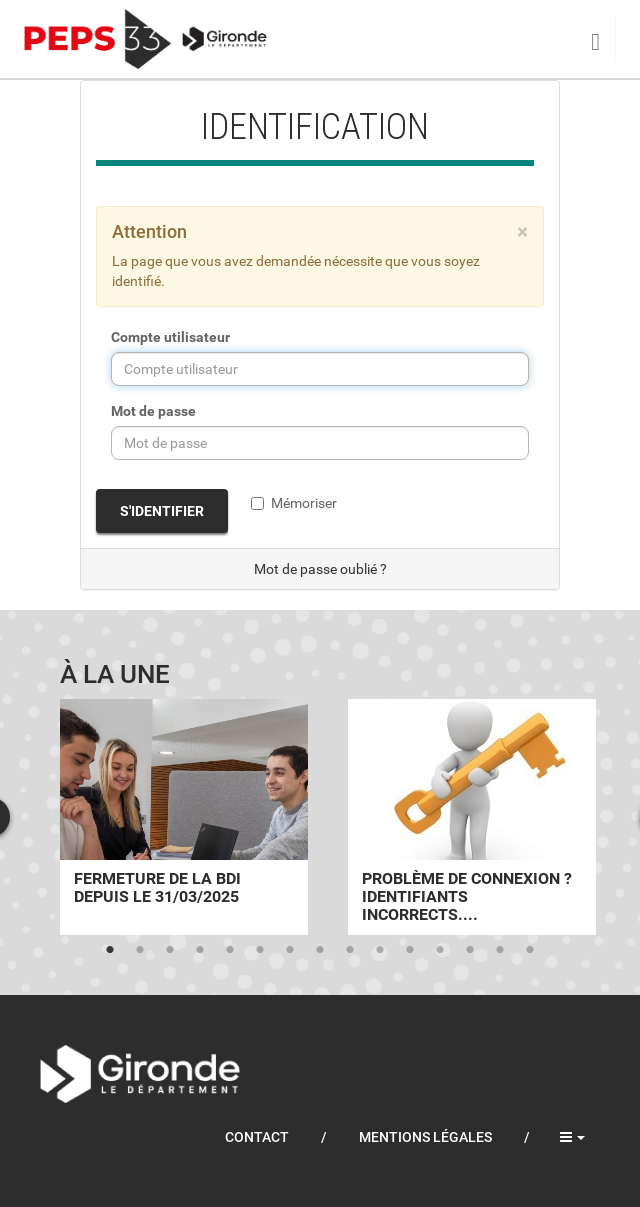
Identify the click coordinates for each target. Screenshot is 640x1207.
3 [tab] (170, 950)
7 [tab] (290, 950)
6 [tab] (260, 950)
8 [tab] (320, 950)
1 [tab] (110, 950)
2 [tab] (140, 950)
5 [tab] (230, 950)
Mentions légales (425, 1137)
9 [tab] (350, 950)
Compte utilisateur (170, 337)
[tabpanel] (184, 817)
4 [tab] (200, 950)
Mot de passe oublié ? (320, 569)
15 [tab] (530, 950)
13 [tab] (470, 950)
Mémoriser (294, 503)
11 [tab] (410, 950)
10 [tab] (380, 950)
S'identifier (162, 511)
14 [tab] (500, 950)
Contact (257, 1137)
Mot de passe (153, 411)
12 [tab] (440, 950)
